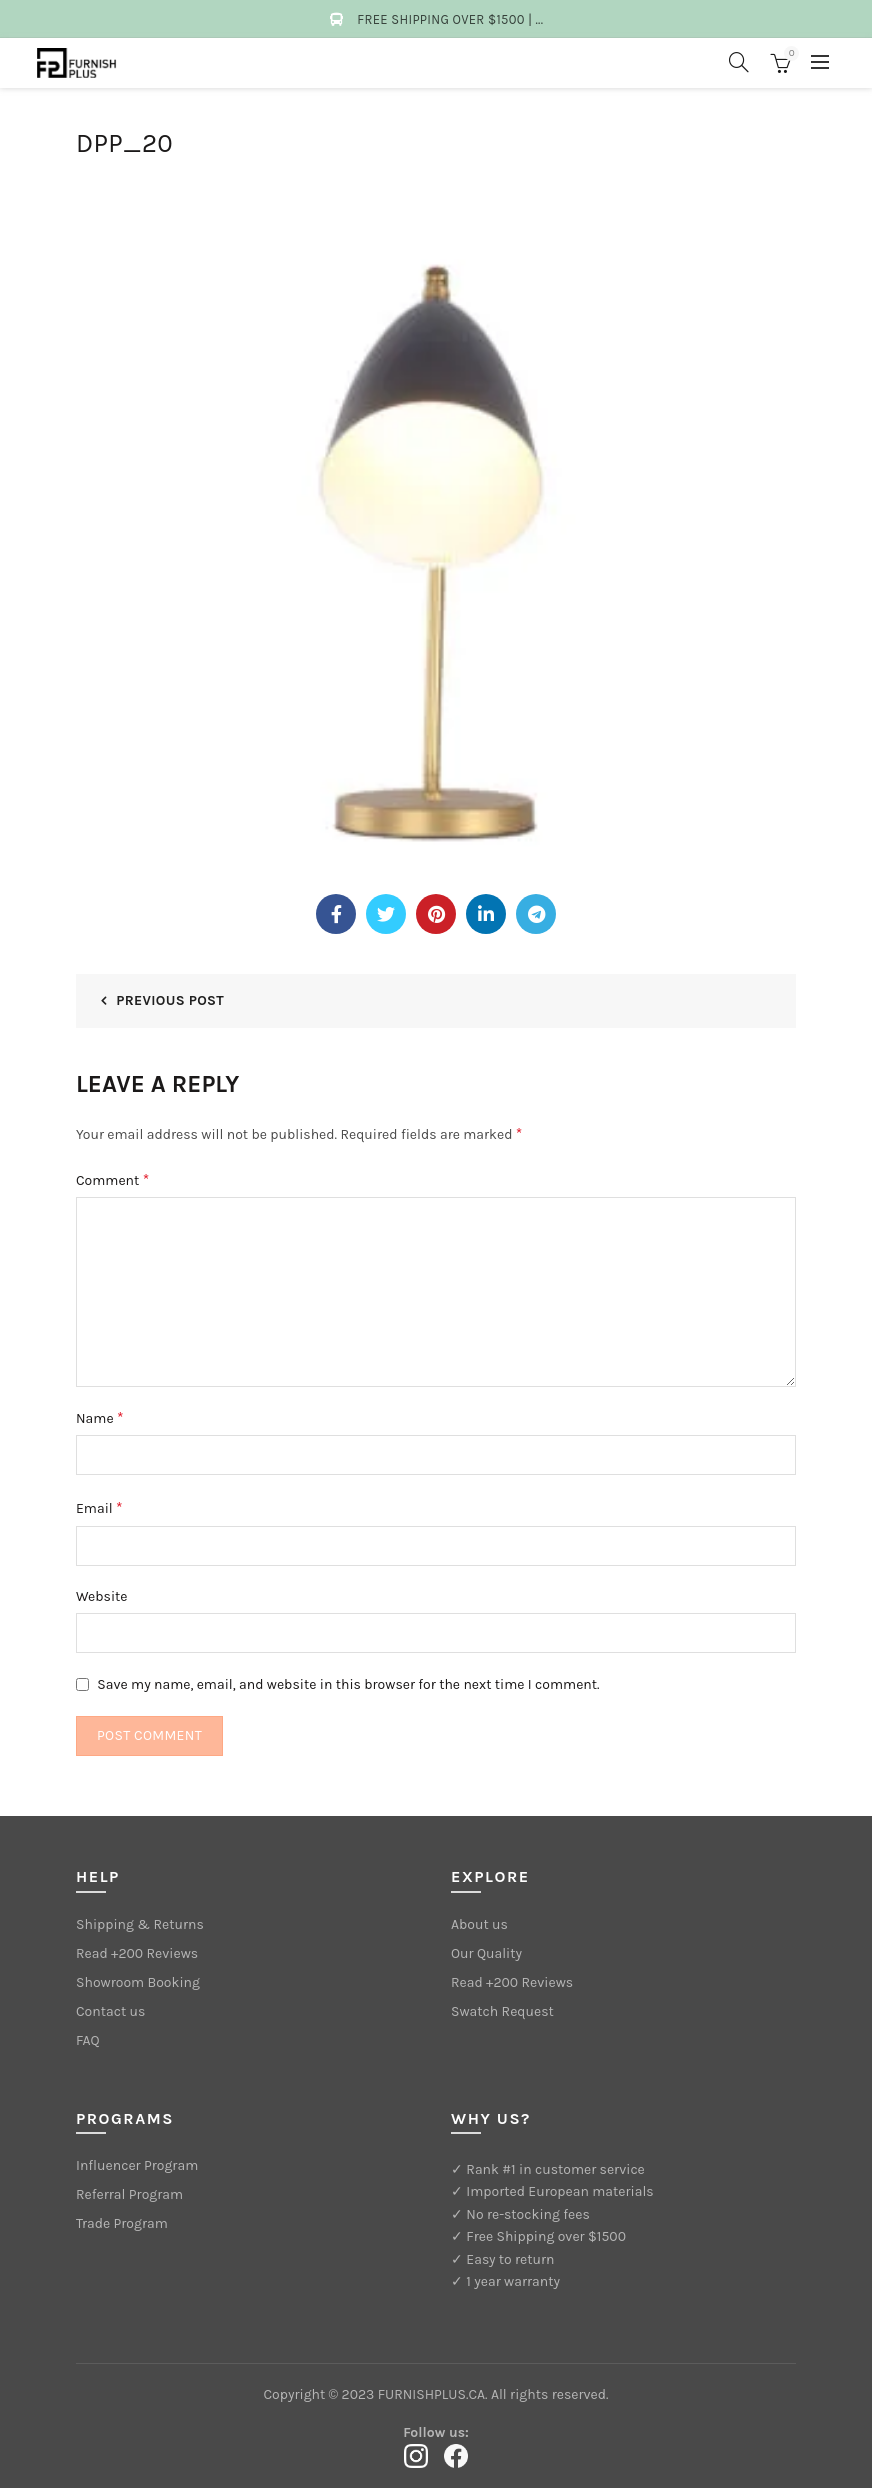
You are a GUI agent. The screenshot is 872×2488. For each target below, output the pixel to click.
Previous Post (170, 1000)
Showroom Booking (138, 1982)
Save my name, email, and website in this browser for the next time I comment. (348, 1684)
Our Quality (486, 1953)
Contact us (110, 2011)
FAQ (88, 2040)
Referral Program (129, 2194)
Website (102, 1596)
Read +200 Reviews (137, 1953)
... (540, 19)
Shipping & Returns (140, 1924)
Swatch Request (502, 2011)
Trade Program (122, 2223)
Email (99, 1507)
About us (479, 1924)
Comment (112, 1179)
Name (100, 1417)
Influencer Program (137, 2165)
